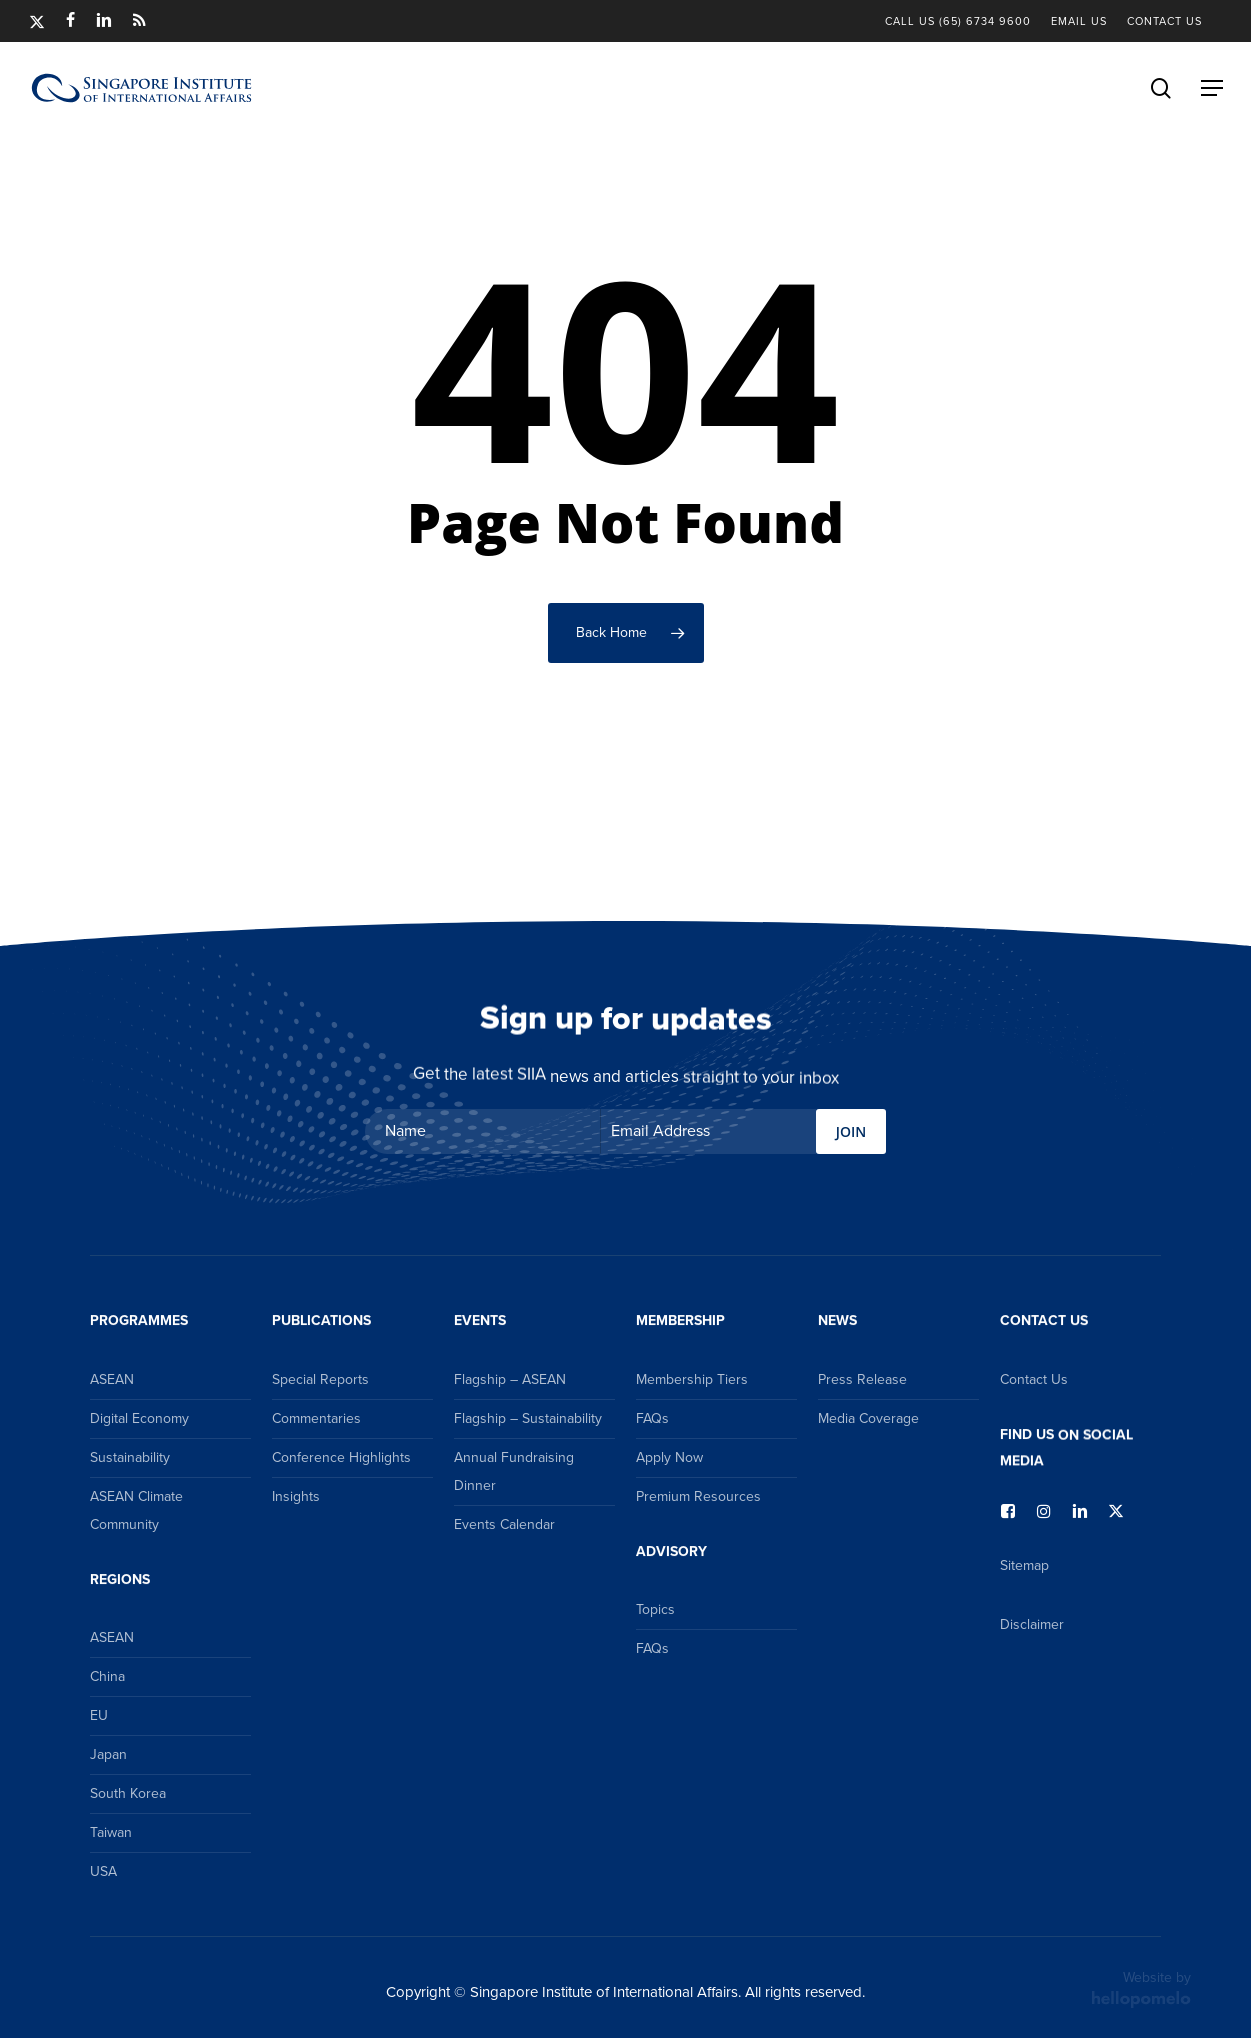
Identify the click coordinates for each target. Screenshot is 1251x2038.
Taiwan (111, 1832)
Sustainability (130, 1457)
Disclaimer (1032, 1624)
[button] (1212, 88)
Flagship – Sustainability (528, 1418)
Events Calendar (504, 1524)
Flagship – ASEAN (510, 1379)
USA (103, 1871)
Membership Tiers (692, 1379)
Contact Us (1034, 1379)
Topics (655, 1609)
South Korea (128, 1793)
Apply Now (669, 1457)
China (107, 1676)
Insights (296, 1496)
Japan (108, 1754)
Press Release (862, 1379)
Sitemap (1024, 1565)
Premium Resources (698, 1496)
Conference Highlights (341, 1457)
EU (99, 1715)
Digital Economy (139, 1418)
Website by (1141, 1988)
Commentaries (316, 1418)
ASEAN (112, 1379)
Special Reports (320, 1379)
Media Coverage (868, 1418)
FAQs (652, 1418)
